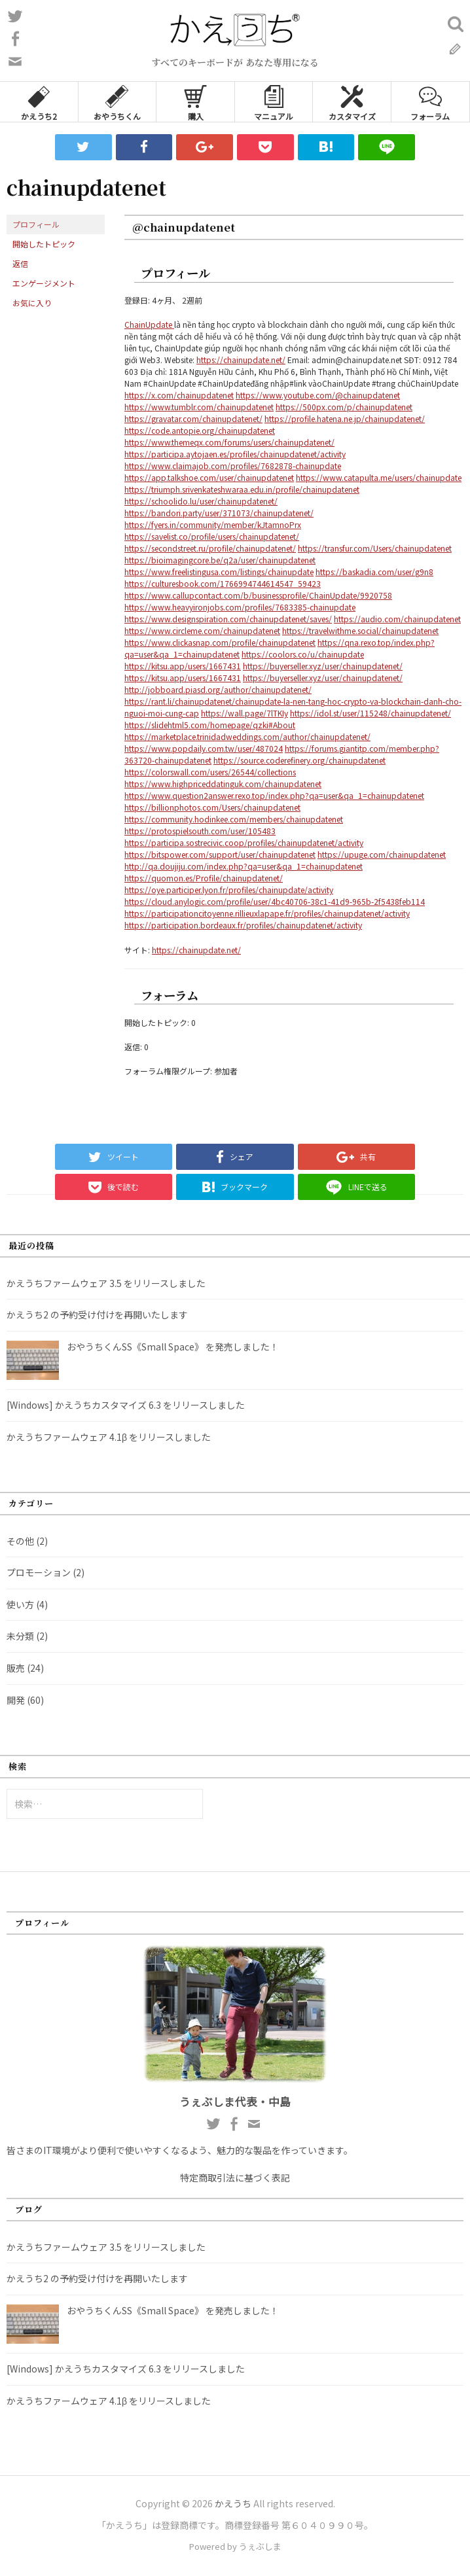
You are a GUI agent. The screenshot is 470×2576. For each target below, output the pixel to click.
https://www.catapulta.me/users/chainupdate (378, 477)
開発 (16, 1699)
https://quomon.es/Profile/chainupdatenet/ (203, 877)
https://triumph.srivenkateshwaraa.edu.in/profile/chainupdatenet (241, 489)
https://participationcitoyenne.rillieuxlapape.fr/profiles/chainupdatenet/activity (267, 913)
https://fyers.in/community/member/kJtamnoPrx (212, 524)
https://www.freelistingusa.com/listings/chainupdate (219, 571)
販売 (16, 1667)
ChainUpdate (149, 324)
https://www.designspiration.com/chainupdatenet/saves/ (228, 618)
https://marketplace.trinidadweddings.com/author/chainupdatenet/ (247, 736)
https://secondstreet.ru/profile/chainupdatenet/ (210, 548)
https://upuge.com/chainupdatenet (381, 854)
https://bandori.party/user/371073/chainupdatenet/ (219, 512)
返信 (20, 263)
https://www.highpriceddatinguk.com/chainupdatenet (222, 783)
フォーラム (430, 102)
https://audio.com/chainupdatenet (397, 618)
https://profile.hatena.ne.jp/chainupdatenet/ (344, 418)
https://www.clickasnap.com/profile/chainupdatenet (220, 642)
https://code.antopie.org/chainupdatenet (199, 430)
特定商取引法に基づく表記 (235, 2177)
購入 (195, 102)
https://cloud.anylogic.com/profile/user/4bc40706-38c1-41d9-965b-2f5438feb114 (274, 901)
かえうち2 (39, 102)
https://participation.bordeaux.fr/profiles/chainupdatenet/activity (243, 924)
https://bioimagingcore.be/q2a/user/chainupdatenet (220, 559)
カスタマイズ (352, 102)
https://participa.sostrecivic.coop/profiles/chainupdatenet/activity (243, 842)
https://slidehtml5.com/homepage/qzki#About (209, 724)
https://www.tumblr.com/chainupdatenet (199, 406)
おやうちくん (117, 102)
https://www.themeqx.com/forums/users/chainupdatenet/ (229, 442)
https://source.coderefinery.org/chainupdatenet (299, 760)
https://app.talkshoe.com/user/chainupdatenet (209, 477)
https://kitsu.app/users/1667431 (182, 665)
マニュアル (273, 102)
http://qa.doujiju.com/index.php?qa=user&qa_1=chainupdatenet (243, 866)
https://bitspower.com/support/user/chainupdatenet (220, 854)
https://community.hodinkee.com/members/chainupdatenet (233, 818)
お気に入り (32, 302)
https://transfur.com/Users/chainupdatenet (375, 548)
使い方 (20, 1604)
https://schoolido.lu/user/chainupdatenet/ (201, 500)
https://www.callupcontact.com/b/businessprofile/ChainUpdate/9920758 (258, 595)
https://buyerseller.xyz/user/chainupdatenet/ (323, 665)
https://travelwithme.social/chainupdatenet (360, 630)
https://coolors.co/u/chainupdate (303, 654)
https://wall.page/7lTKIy (244, 712)
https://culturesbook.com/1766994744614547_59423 (222, 583)
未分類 (20, 1635)
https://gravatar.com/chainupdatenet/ (193, 418)
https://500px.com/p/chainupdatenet (344, 406)
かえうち (233, 2503)
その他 (20, 1540)
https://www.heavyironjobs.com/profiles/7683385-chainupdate (239, 606)
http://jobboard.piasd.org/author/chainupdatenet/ (218, 689)
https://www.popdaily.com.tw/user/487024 (203, 748)
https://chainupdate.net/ (240, 359)
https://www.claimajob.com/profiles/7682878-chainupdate (232, 465)
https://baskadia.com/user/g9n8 (374, 571)
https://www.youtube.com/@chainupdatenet (318, 394)
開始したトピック (43, 243)
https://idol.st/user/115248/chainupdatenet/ (370, 712)
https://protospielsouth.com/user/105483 (200, 830)
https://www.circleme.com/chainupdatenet (202, 630)
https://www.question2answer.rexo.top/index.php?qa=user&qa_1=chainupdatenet (274, 795)
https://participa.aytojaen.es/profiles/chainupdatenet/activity (235, 453)
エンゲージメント (43, 283)
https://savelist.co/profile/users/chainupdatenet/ (211, 536)
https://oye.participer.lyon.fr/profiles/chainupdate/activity (228, 889)
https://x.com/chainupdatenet (179, 394)
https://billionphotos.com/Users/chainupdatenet (212, 807)
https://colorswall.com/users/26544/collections (210, 771)
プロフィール (36, 224)
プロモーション (39, 1572)
